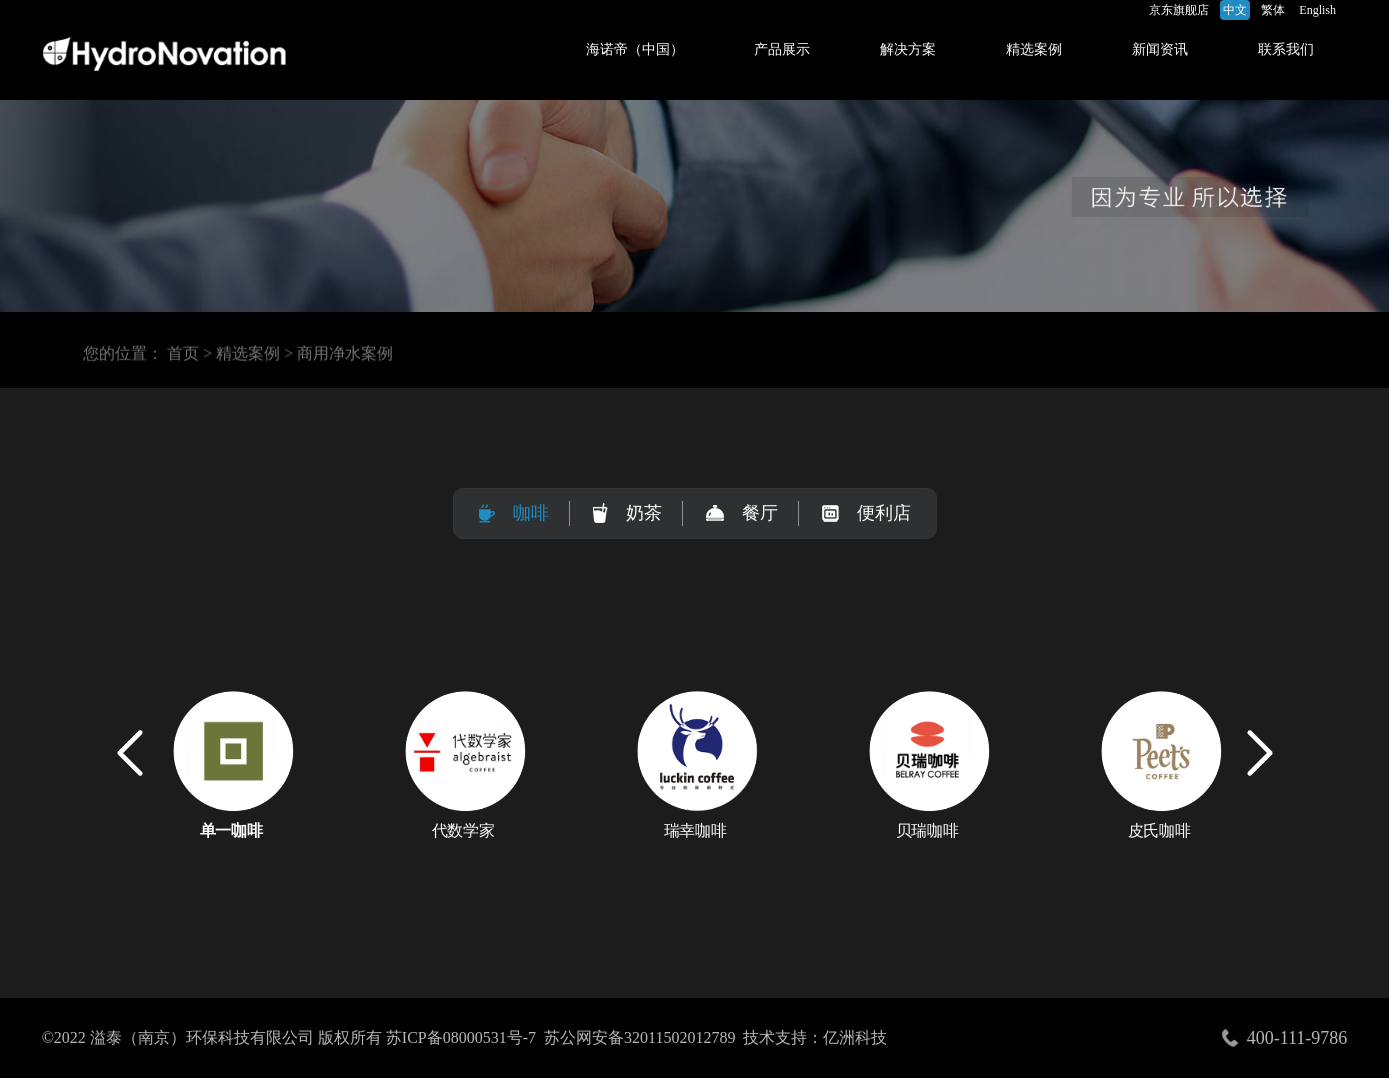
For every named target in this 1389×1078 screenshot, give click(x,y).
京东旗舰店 (1179, 10)
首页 (183, 356)
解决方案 (908, 49)
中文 (1235, 10)
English (1317, 10)
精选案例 (1034, 49)
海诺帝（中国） (635, 49)
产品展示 (782, 49)
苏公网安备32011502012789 (639, 1037)
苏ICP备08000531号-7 (461, 1037)
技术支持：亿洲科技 (815, 1037)
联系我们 (1286, 49)
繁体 (1273, 10)
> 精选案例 (241, 356)
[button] (1260, 753)
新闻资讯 (1160, 49)
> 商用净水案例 (338, 356)
